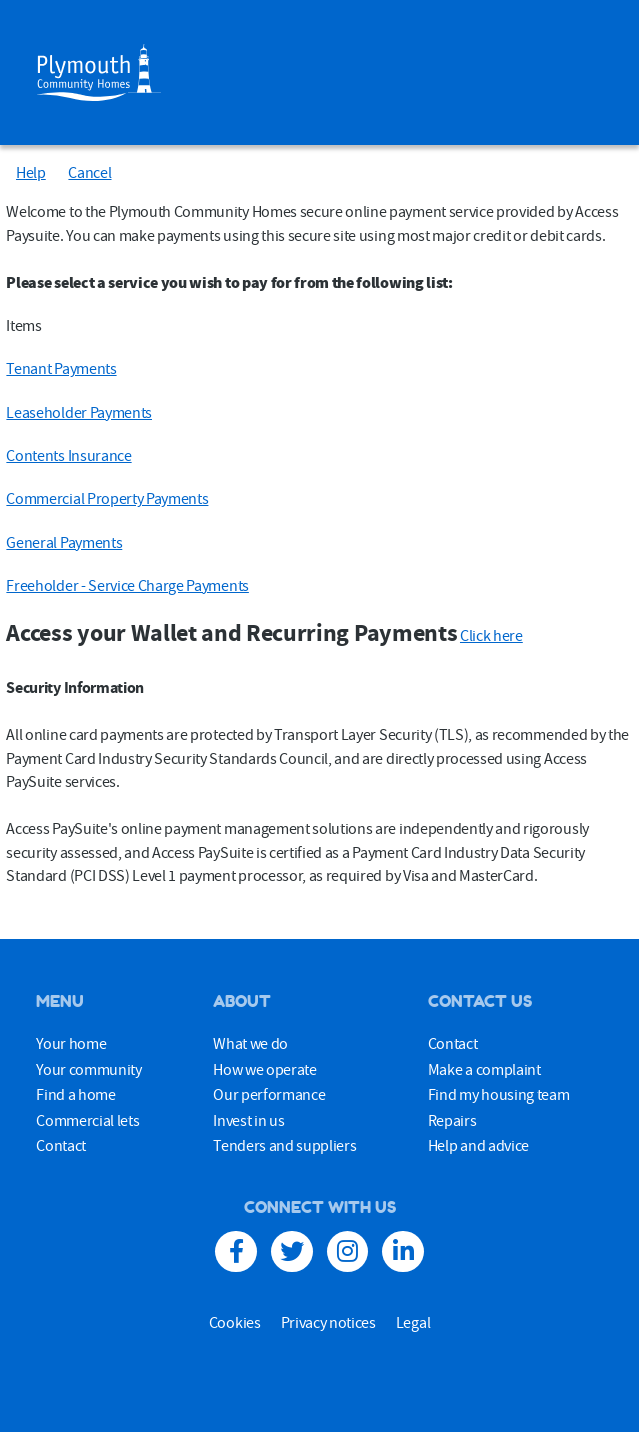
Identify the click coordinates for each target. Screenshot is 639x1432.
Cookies (235, 1322)
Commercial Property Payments (107, 498)
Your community (89, 1069)
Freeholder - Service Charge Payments (127, 585)
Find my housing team (499, 1094)
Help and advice (478, 1145)
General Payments (64, 542)
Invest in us (248, 1120)
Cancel (89, 172)
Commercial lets (87, 1120)
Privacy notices (328, 1322)
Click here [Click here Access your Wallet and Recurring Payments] (491, 635)
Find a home (75, 1094)
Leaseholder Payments (79, 412)
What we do (250, 1043)
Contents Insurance (68, 455)
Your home (71, 1043)
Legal (413, 1322)
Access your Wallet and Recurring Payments (231, 632)
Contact (61, 1145)
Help (31, 172)
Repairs (452, 1120)
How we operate (265, 1069)
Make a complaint (484, 1069)
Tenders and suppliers (284, 1145)
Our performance (269, 1094)
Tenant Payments (61, 368)
